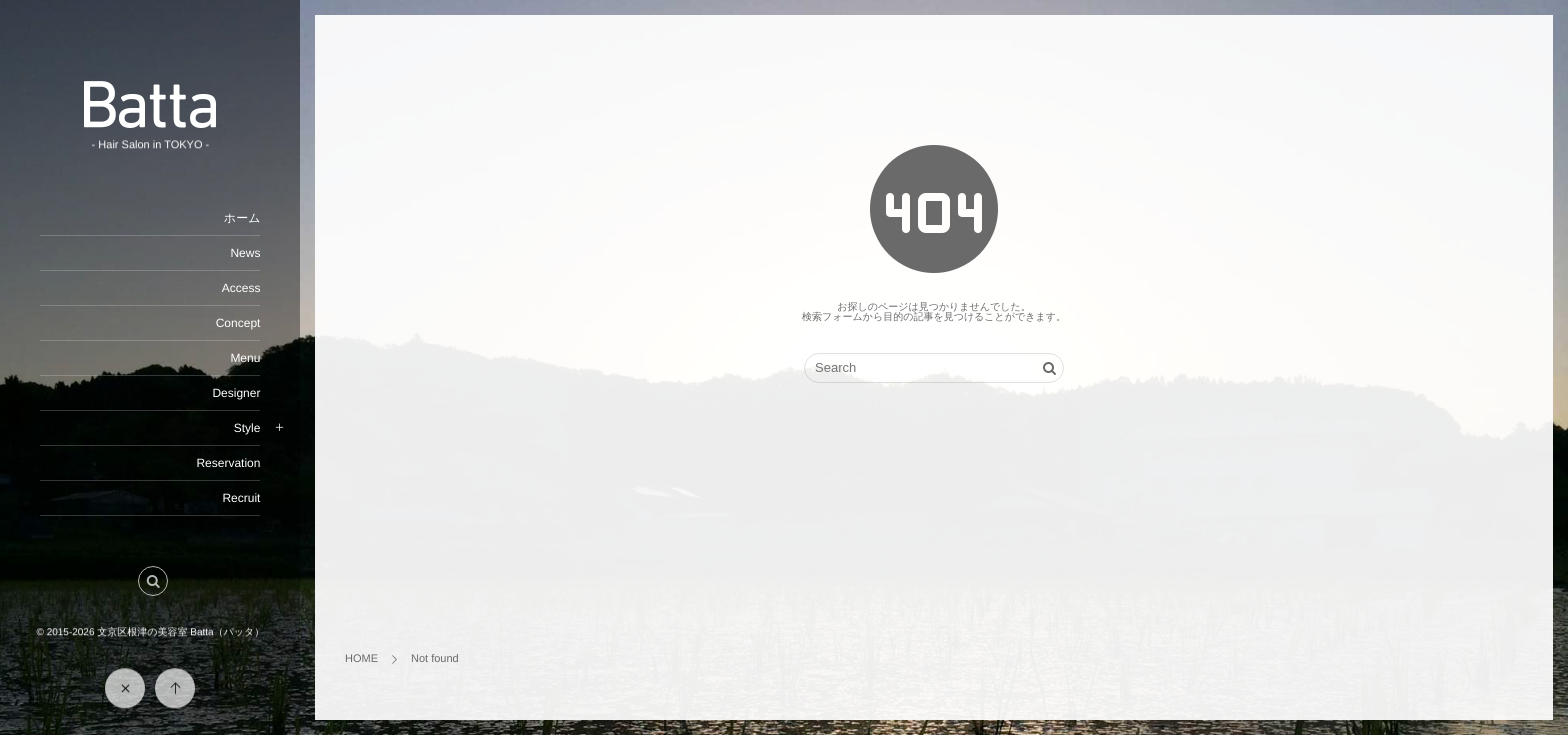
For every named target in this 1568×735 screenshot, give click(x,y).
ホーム (241, 218)
